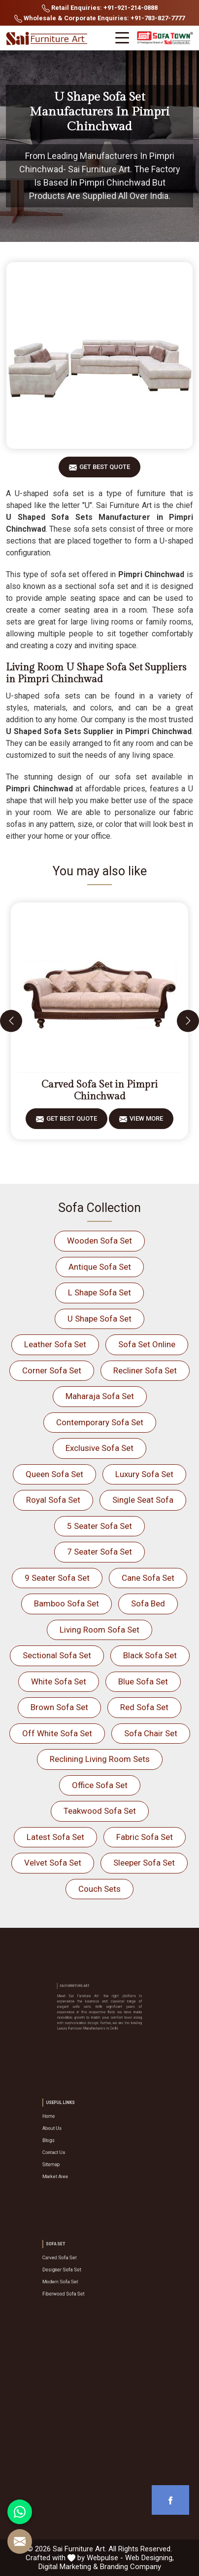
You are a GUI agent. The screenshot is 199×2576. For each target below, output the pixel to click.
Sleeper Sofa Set (144, 1863)
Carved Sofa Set (77, 2263)
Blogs (70, 2141)
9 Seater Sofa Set (57, 1578)
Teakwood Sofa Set (100, 1811)
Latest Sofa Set (55, 1837)
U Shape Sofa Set (99, 1319)
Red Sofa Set (144, 1707)
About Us (72, 2134)
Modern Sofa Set (77, 2277)
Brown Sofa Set (59, 1707)
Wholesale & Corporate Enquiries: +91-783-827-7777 (99, 18)
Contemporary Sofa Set (99, 1422)
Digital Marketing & (68, 2566)
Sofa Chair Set (150, 1733)
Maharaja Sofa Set (100, 1396)
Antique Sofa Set (99, 1267)
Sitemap (72, 2154)
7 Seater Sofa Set (99, 1552)
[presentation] (11, 1021)
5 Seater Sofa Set (99, 1526)
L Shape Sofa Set (99, 1292)
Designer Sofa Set (78, 2270)
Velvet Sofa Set (52, 1863)
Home (70, 2127)
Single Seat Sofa (142, 1500)
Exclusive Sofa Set (99, 1448)
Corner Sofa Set (51, 1370)
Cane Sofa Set (148, 1578)
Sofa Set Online (146, 1344)
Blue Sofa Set (143, 1681)
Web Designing (148, 2557)
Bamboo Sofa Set (66, 1603)
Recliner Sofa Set (145, 1370)
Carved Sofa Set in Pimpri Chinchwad (99, 1090)
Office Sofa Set (100, 1785)
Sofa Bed (148, 1603)
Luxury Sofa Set (144, 1474)
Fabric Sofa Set (144, 1837)
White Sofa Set (58, 1681)
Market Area (74, 2161)
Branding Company (130, 2566)
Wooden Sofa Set (99, 1241)
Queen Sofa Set (54, 1474)
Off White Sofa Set (57, 1733)
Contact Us (73, 2147)
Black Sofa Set (150, 1655)
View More (146, 1122)
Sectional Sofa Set (57, 1655)
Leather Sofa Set (55, 1344)
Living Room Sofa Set (99, 1630)
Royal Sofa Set (53, 1500)
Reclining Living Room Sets (100, 1759)
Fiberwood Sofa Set (79, 2284)
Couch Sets (99, 1889)
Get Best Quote (104, 470)
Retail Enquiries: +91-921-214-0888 (100, 8)
